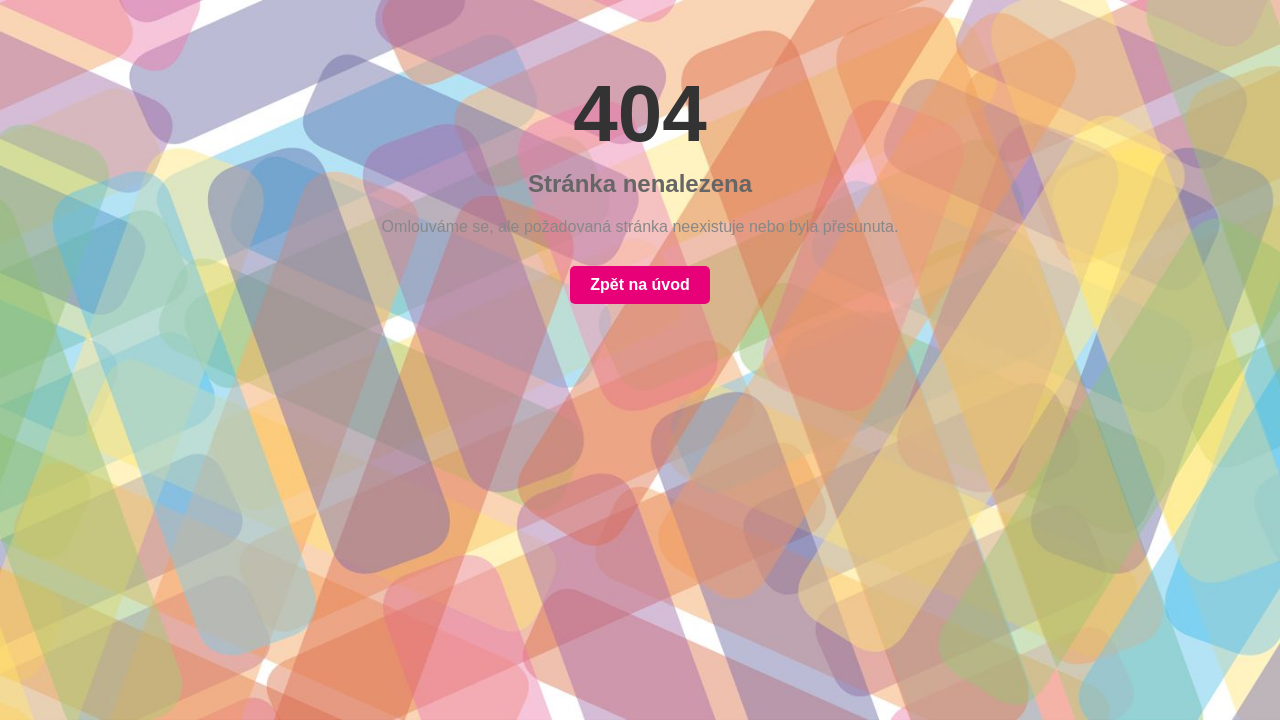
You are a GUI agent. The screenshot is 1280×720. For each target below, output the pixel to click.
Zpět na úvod (640, 284)
